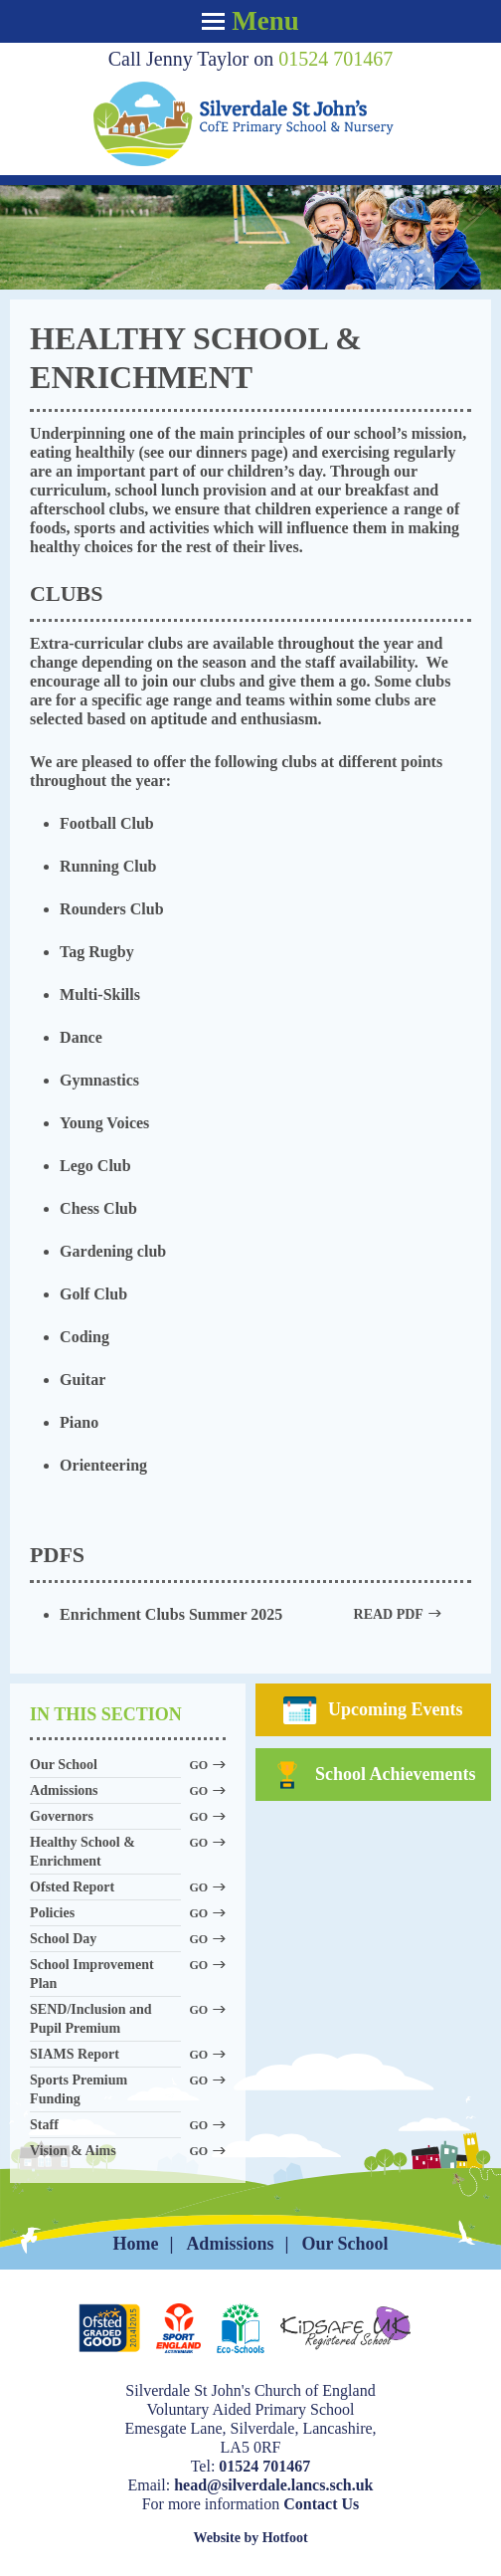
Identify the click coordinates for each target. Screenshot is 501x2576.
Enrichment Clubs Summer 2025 (250, 1614)
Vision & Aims (105, 2151)
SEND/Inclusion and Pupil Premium (105, 2019)
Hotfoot (285, 2537)
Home (135, 2244)
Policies (105, 1913)
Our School (105, 1765)
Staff (105, 2125)
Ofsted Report (105, 1888)
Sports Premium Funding (105, 2089)
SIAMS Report (105, 2055)
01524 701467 (335, 59)
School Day (105, 1939)
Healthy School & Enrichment (105, 1852)
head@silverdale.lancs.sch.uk (273, 2485)
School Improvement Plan (105, 1974)
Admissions (105, 1791)
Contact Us (321, 2503)
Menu (250, 21)
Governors (105, 1817)
